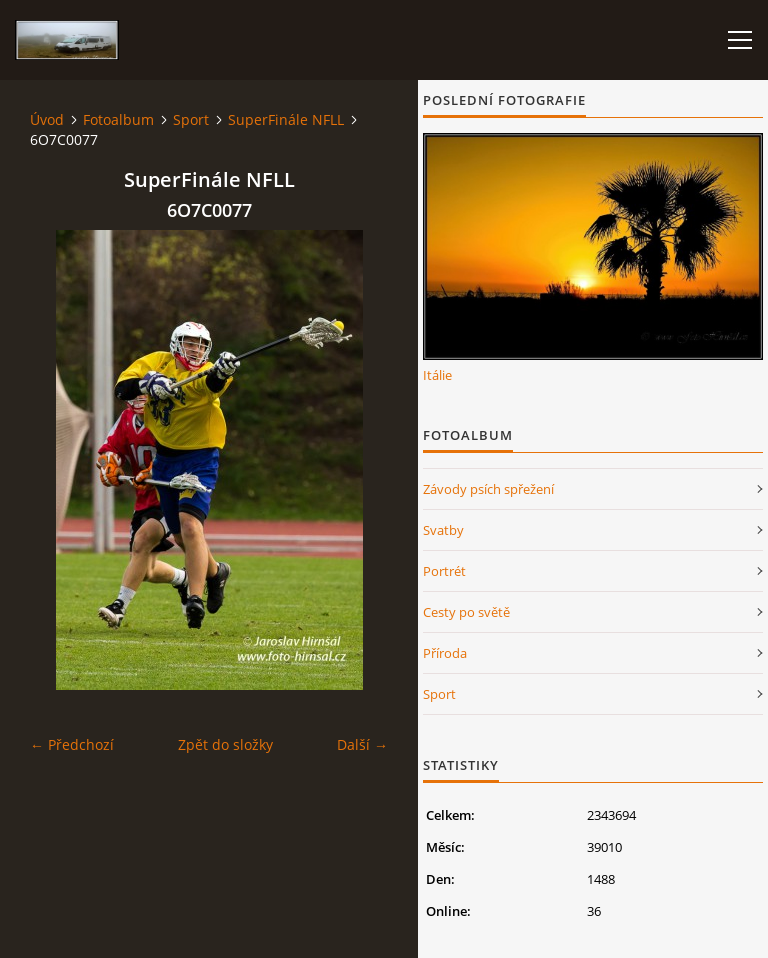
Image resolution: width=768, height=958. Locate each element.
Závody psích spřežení (488, 489)
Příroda (445, 653)
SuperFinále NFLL (286, 119)
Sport (191, 119)
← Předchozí (72, 744)
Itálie (437, 375)
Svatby (443, 530)
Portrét (444, 571)
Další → (362, 744)
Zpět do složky (225, 744)
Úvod (47, 119)
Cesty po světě (466, 612)
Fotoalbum (118, 119)
